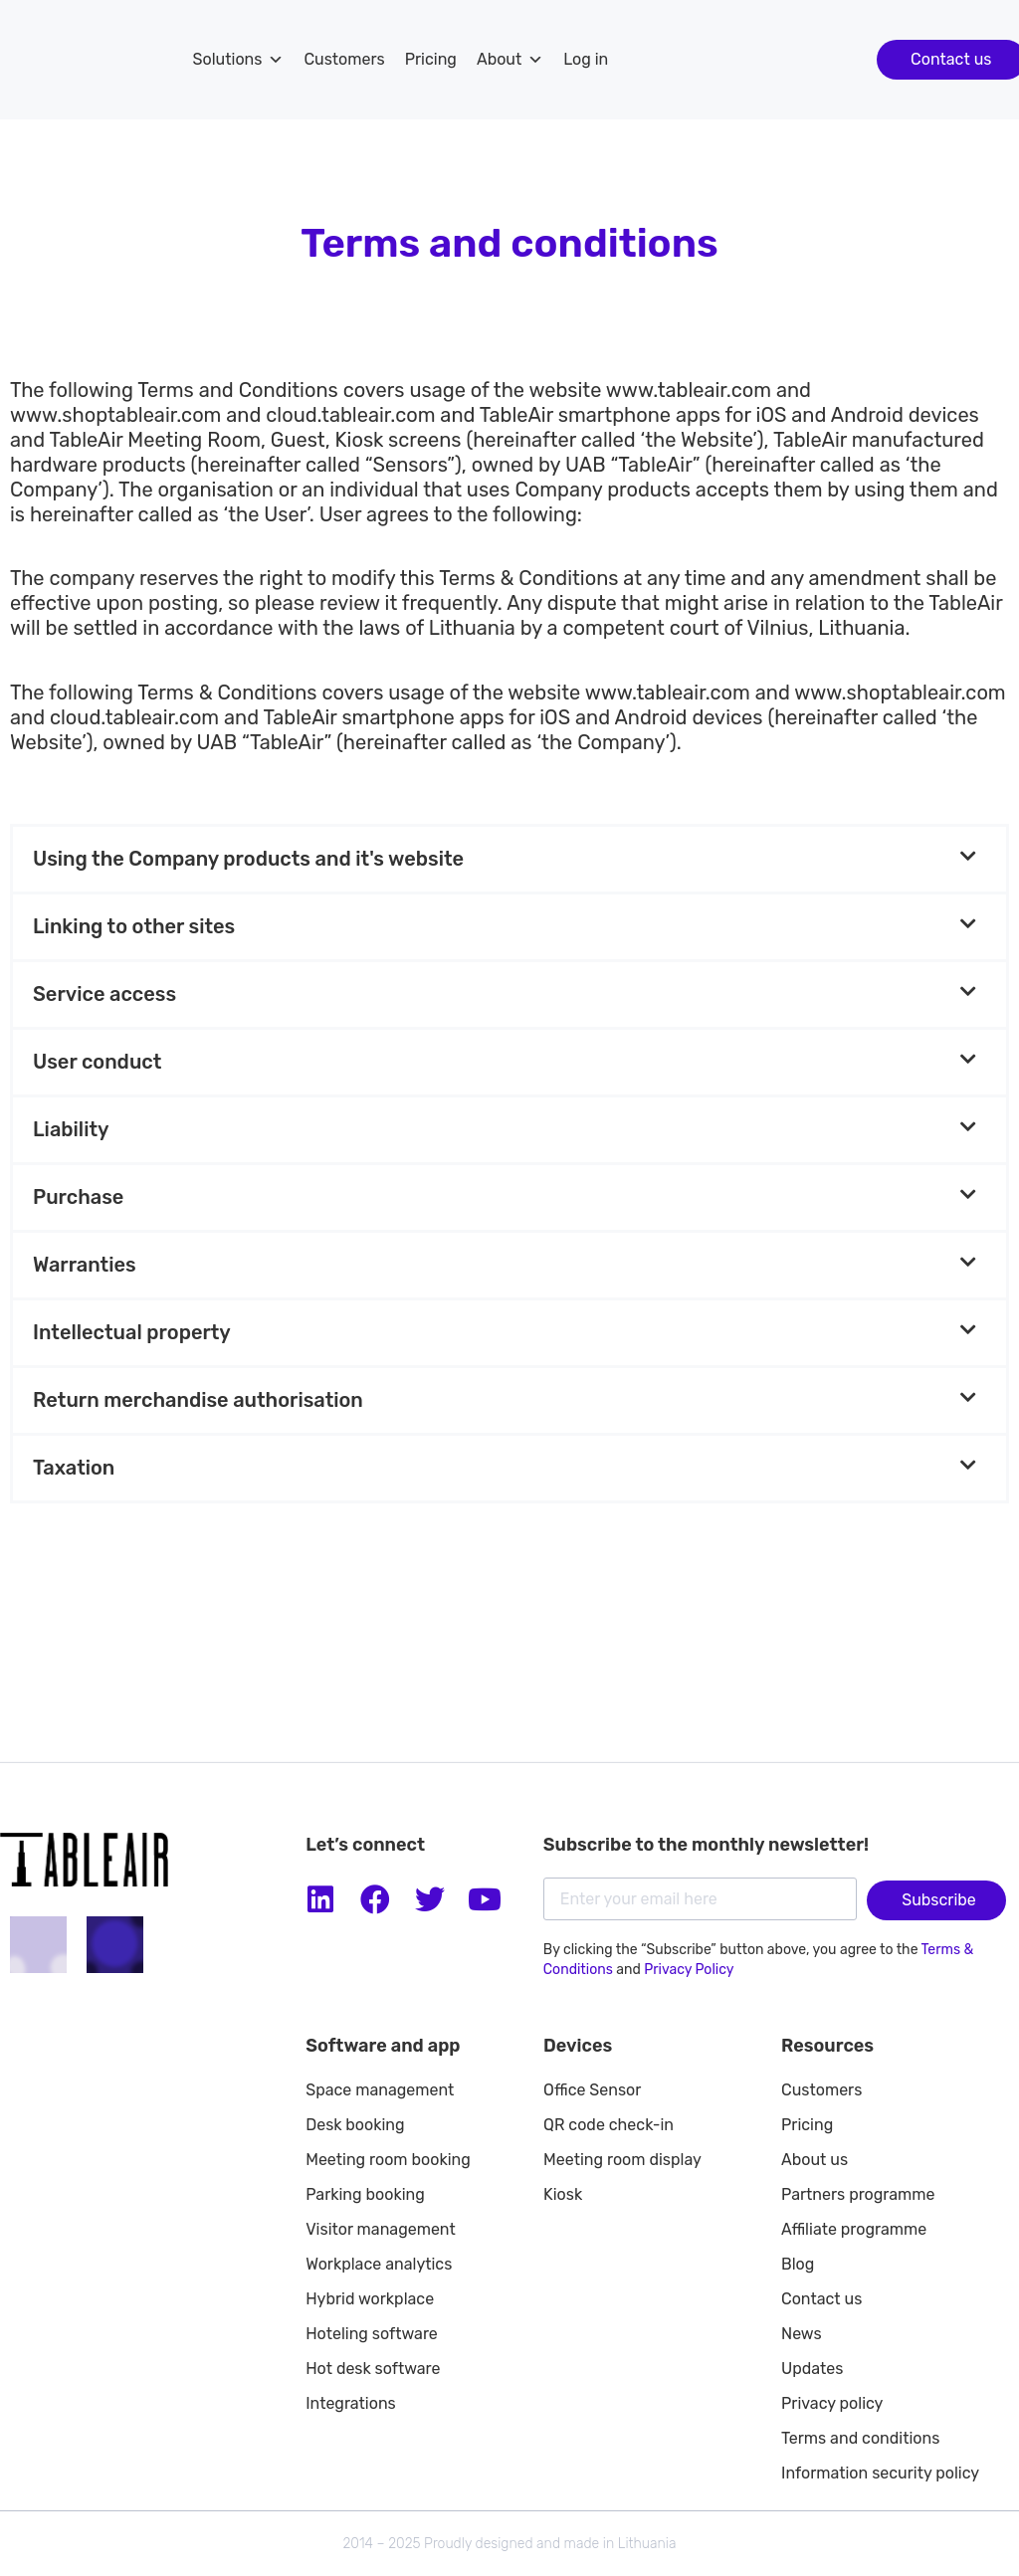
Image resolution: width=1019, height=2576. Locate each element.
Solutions (239, 59)
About (510, 59)
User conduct (97, 1062)
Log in (585, 59)
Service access (104, 994)
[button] (509, 859)
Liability (70, 1129)
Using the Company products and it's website (248, 859)
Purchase (78, 1197)
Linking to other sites (134, 926)
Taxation (73, 1468)
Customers (344, 59)
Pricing (431, 59)
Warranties (84, 1265)
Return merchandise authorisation (198, 1400)
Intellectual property (132, 1332)
